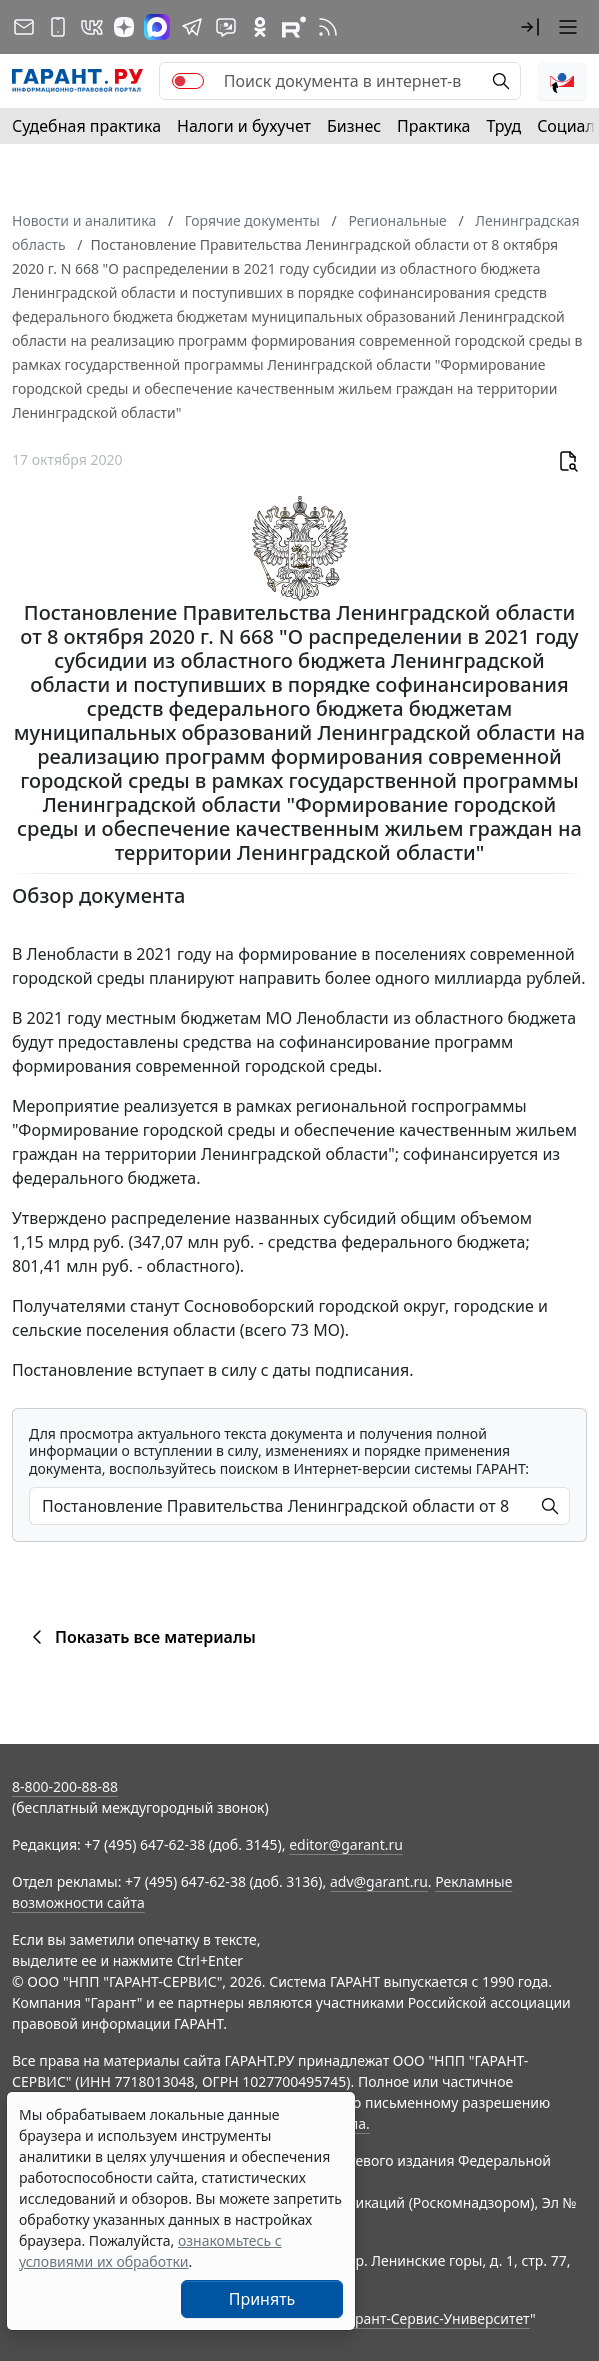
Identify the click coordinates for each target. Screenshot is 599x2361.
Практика (433, 126)
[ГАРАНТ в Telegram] (192, 27)
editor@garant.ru (346, 1844)
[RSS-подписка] (328, 27)
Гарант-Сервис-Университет (435, 2318)
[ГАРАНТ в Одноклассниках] (260, 27)
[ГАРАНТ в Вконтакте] (92, 27)
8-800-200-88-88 (65, 1786)
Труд (503, 126)
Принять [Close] (262, 2299)
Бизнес (354, 126)
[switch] (188, 81)
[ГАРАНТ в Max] (157, 27)
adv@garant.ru (379, 1881)
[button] (530, 27)
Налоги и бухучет (244, 126)
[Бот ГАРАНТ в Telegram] (226, 27)
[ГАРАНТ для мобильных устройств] (58, 27)
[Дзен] (124, 27)
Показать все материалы (140, 1637)
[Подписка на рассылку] (24, 27)
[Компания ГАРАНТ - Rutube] (294, 27)
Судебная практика (86, 126)
